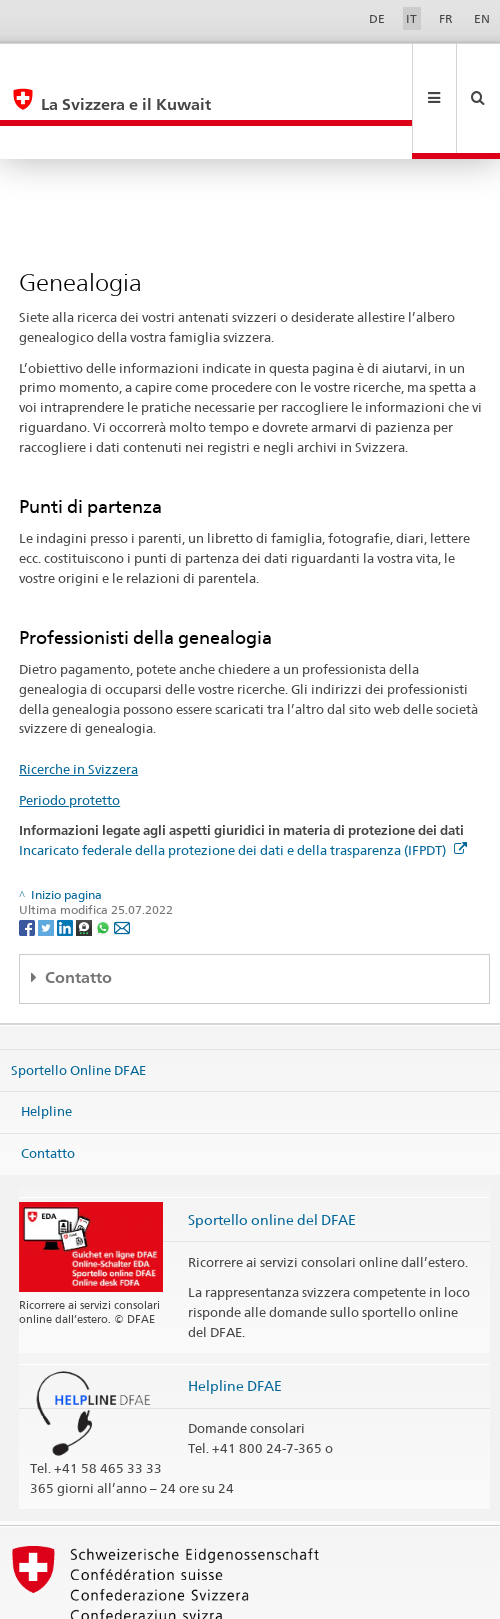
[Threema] (85, 859)
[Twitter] (47, 859)
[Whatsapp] (104, 859)
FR (446, 18)
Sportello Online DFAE (78, 1002)
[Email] (122, 859)
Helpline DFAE (235, 1318)
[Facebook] (28, 859)
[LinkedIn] (66, 859)
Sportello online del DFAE (272, 1152)
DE (377, 18)
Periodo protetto (69, 733)
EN (482, 18)
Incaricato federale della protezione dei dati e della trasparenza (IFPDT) (243, 783)
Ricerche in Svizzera (78, 702)
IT (411, 18)
